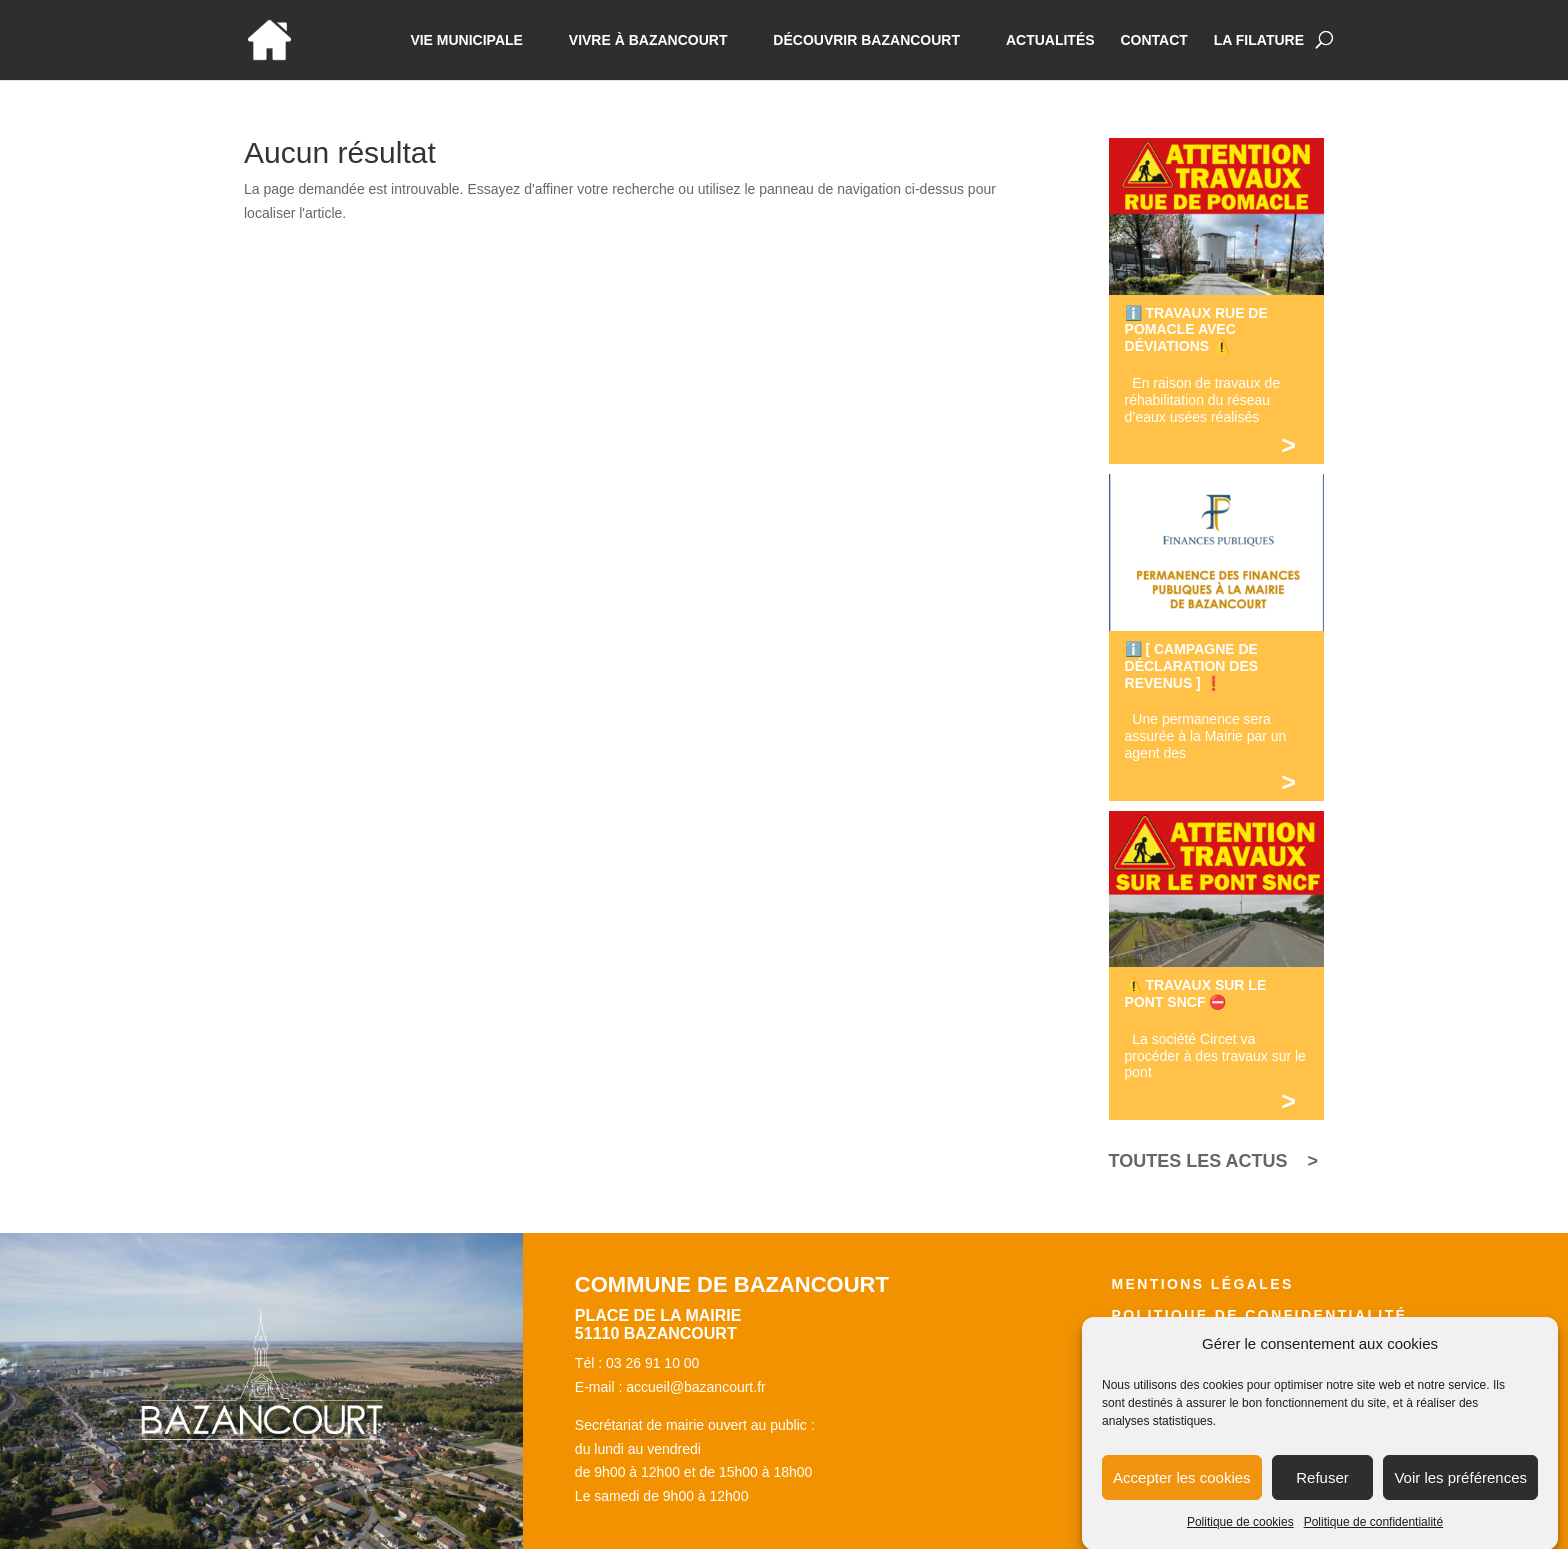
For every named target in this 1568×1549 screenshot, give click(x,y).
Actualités (1050, 40)
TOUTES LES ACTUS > (1214, 1161)
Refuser (1322, 1489)
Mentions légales (1202, 1284)
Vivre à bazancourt (648, 40)
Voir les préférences (1460, 1489)
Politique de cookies (1240, 1534)
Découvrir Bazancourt (866, 40)
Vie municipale (466, 40)
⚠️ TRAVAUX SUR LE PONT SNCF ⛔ (1196, 993)
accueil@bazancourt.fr (696, 1387)
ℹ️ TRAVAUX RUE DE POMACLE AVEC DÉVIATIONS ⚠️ (1196, 330)
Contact (1153, 40)
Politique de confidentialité (1373, 1534)
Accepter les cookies (1182, 1489)
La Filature (1259, 40)
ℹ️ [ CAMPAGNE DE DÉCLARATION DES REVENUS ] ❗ (1192, 666)
